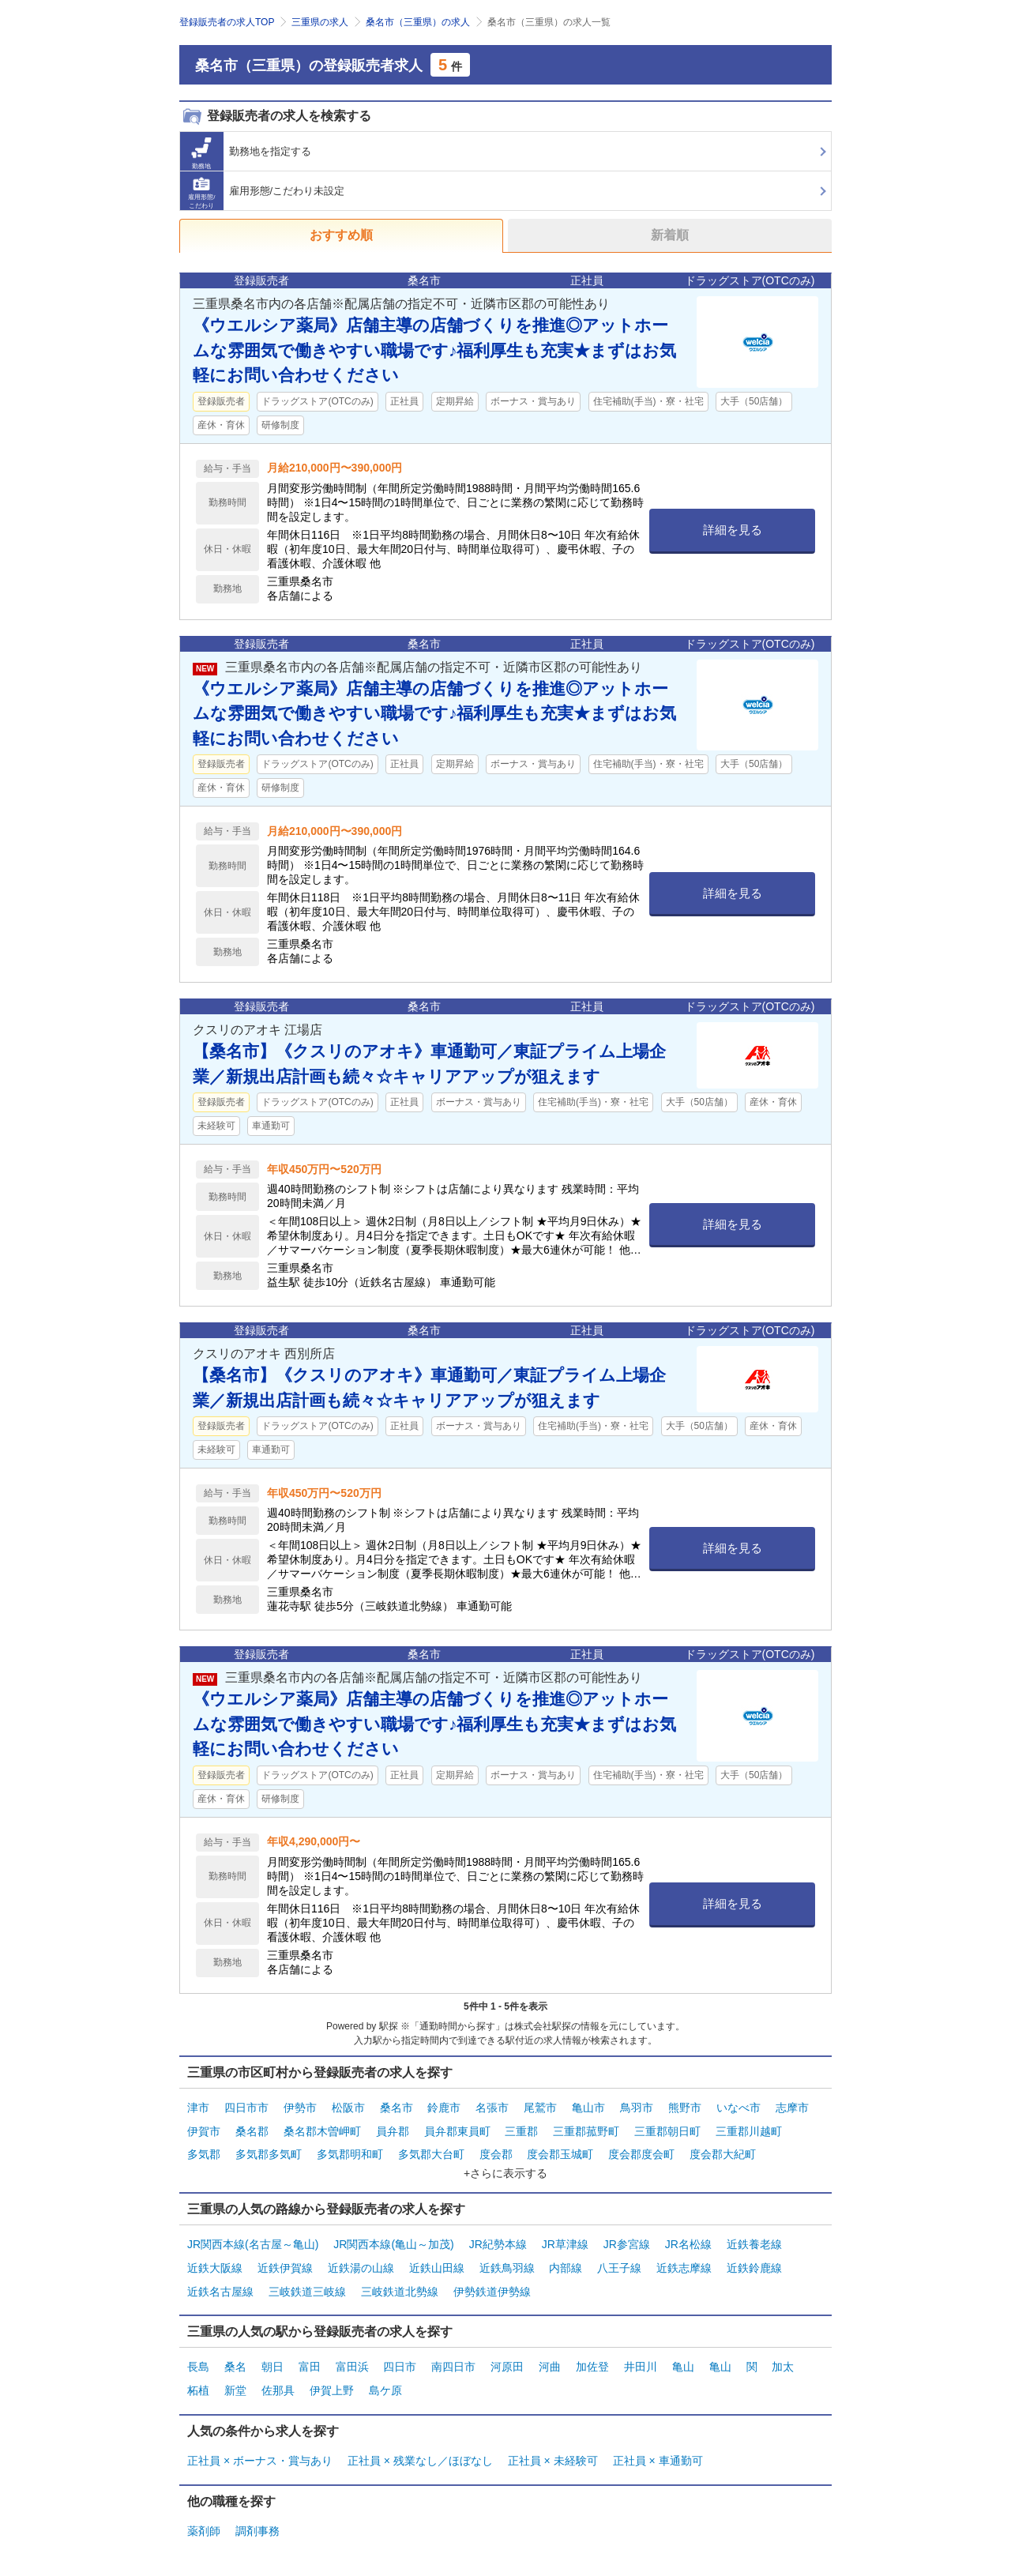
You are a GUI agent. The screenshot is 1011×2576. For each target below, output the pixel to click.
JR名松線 (688, 2231)
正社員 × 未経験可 (553, 2430)
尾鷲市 (540, 2106)
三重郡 (521, 2125)
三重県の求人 (319, 22)
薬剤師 (203, 2496)
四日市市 (246, 2106)
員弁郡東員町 (457, 2125)
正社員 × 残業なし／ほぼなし (420, 2430)
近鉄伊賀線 (285, 2251)
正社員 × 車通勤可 (658, 2430)
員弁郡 (392, 2125)
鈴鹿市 (443, 2106)
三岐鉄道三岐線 (307, 2271)
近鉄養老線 (754, 2231)
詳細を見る (732, 529)
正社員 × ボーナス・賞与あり (260, 2430)
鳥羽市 (636, 2106)
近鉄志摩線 (684, 2251)
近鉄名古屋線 (220, 2271)
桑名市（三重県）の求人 (418, 22)
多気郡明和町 (350, 2145)
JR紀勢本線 (498, 2231)
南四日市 (453, 2343)
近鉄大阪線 (214, 2251)
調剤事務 (257, 2496)
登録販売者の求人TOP (226, 22)
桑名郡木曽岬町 (322, 2125)
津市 (198, 2106)
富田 (310, 2343)
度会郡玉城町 (560, 2145)
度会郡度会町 (641, 2145)
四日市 (399, 2343)
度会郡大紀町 (723, 2145)
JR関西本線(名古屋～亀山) (252, 2231)
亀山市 (588, 2106)
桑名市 (396, 2106)
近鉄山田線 (436, 2251)
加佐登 (592, 2343)
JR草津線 (565, 2231)
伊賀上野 (332, 2363)
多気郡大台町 (431, 2145)
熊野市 (684, 2106)
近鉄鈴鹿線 (754, 2251)
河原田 (507, 2343)
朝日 (272, 2343)
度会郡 (496, 2145)
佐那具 (278, 2363)
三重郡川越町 (749, 2125)
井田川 (640, 2343)
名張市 (492, 2106)
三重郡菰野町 (586, 2125)
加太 (783, 2343)
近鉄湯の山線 (361, 2251)
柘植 (198, 2363)
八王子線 (619, 2251)
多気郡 (203, 2145)
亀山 (683, 2343)
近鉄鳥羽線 (507, 2251)
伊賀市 (203, 2125)
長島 (198, 2343)
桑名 (235, 2343)
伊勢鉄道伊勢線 (492, 2271)
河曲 (550, 2343)
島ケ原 (385, 2363)
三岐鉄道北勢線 (399, 2271)
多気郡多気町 (268, 2145)
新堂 (235, 2363)
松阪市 (348, 2106)
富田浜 (352, 2343)
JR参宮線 (626, 2231)
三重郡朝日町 (667, 2125)
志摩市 (792, 2106)
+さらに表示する (505, 2162)
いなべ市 (738, 2106)
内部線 (565, 2251)
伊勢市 (300, 2106)
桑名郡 (252, 2125)
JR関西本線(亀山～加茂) (393, 2231)
